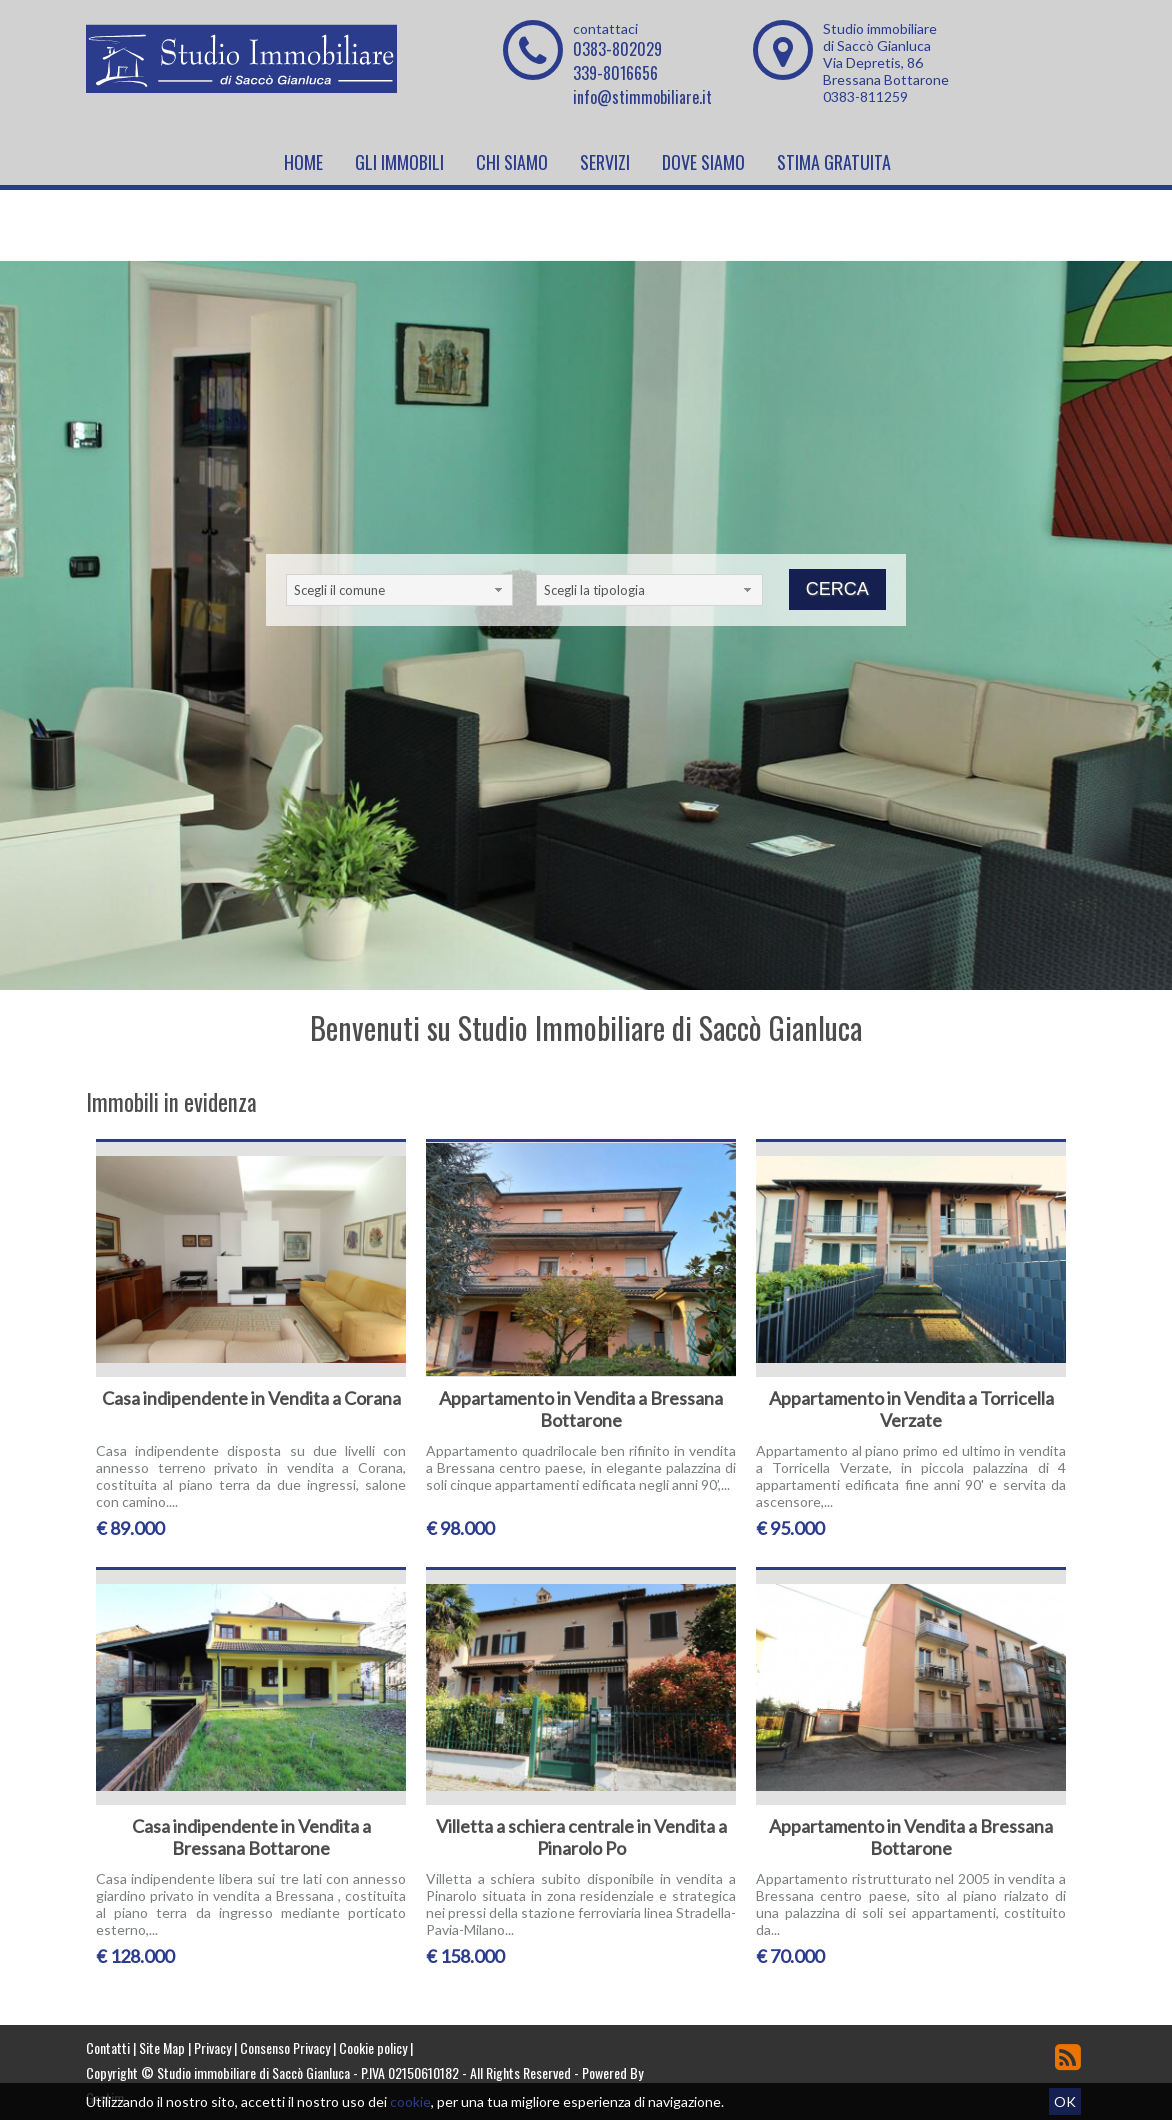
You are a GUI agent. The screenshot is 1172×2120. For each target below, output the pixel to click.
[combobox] (399, 590)
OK (1065, 2101)
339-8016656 (615, 73)
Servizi (605, 162)
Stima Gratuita (834, 162)
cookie (410, 2101)
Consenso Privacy (285, 2047)
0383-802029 (617, 49)
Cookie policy (373, 2047)
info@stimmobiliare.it (642, 97)
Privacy (212, 2047)
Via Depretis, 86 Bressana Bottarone (886, 71)
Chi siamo (512, 162)
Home (303, 162)
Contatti (108, 2047)
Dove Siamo (703, 162)
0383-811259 (865, 96)
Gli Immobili (399, 162)
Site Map (162, 2047)
